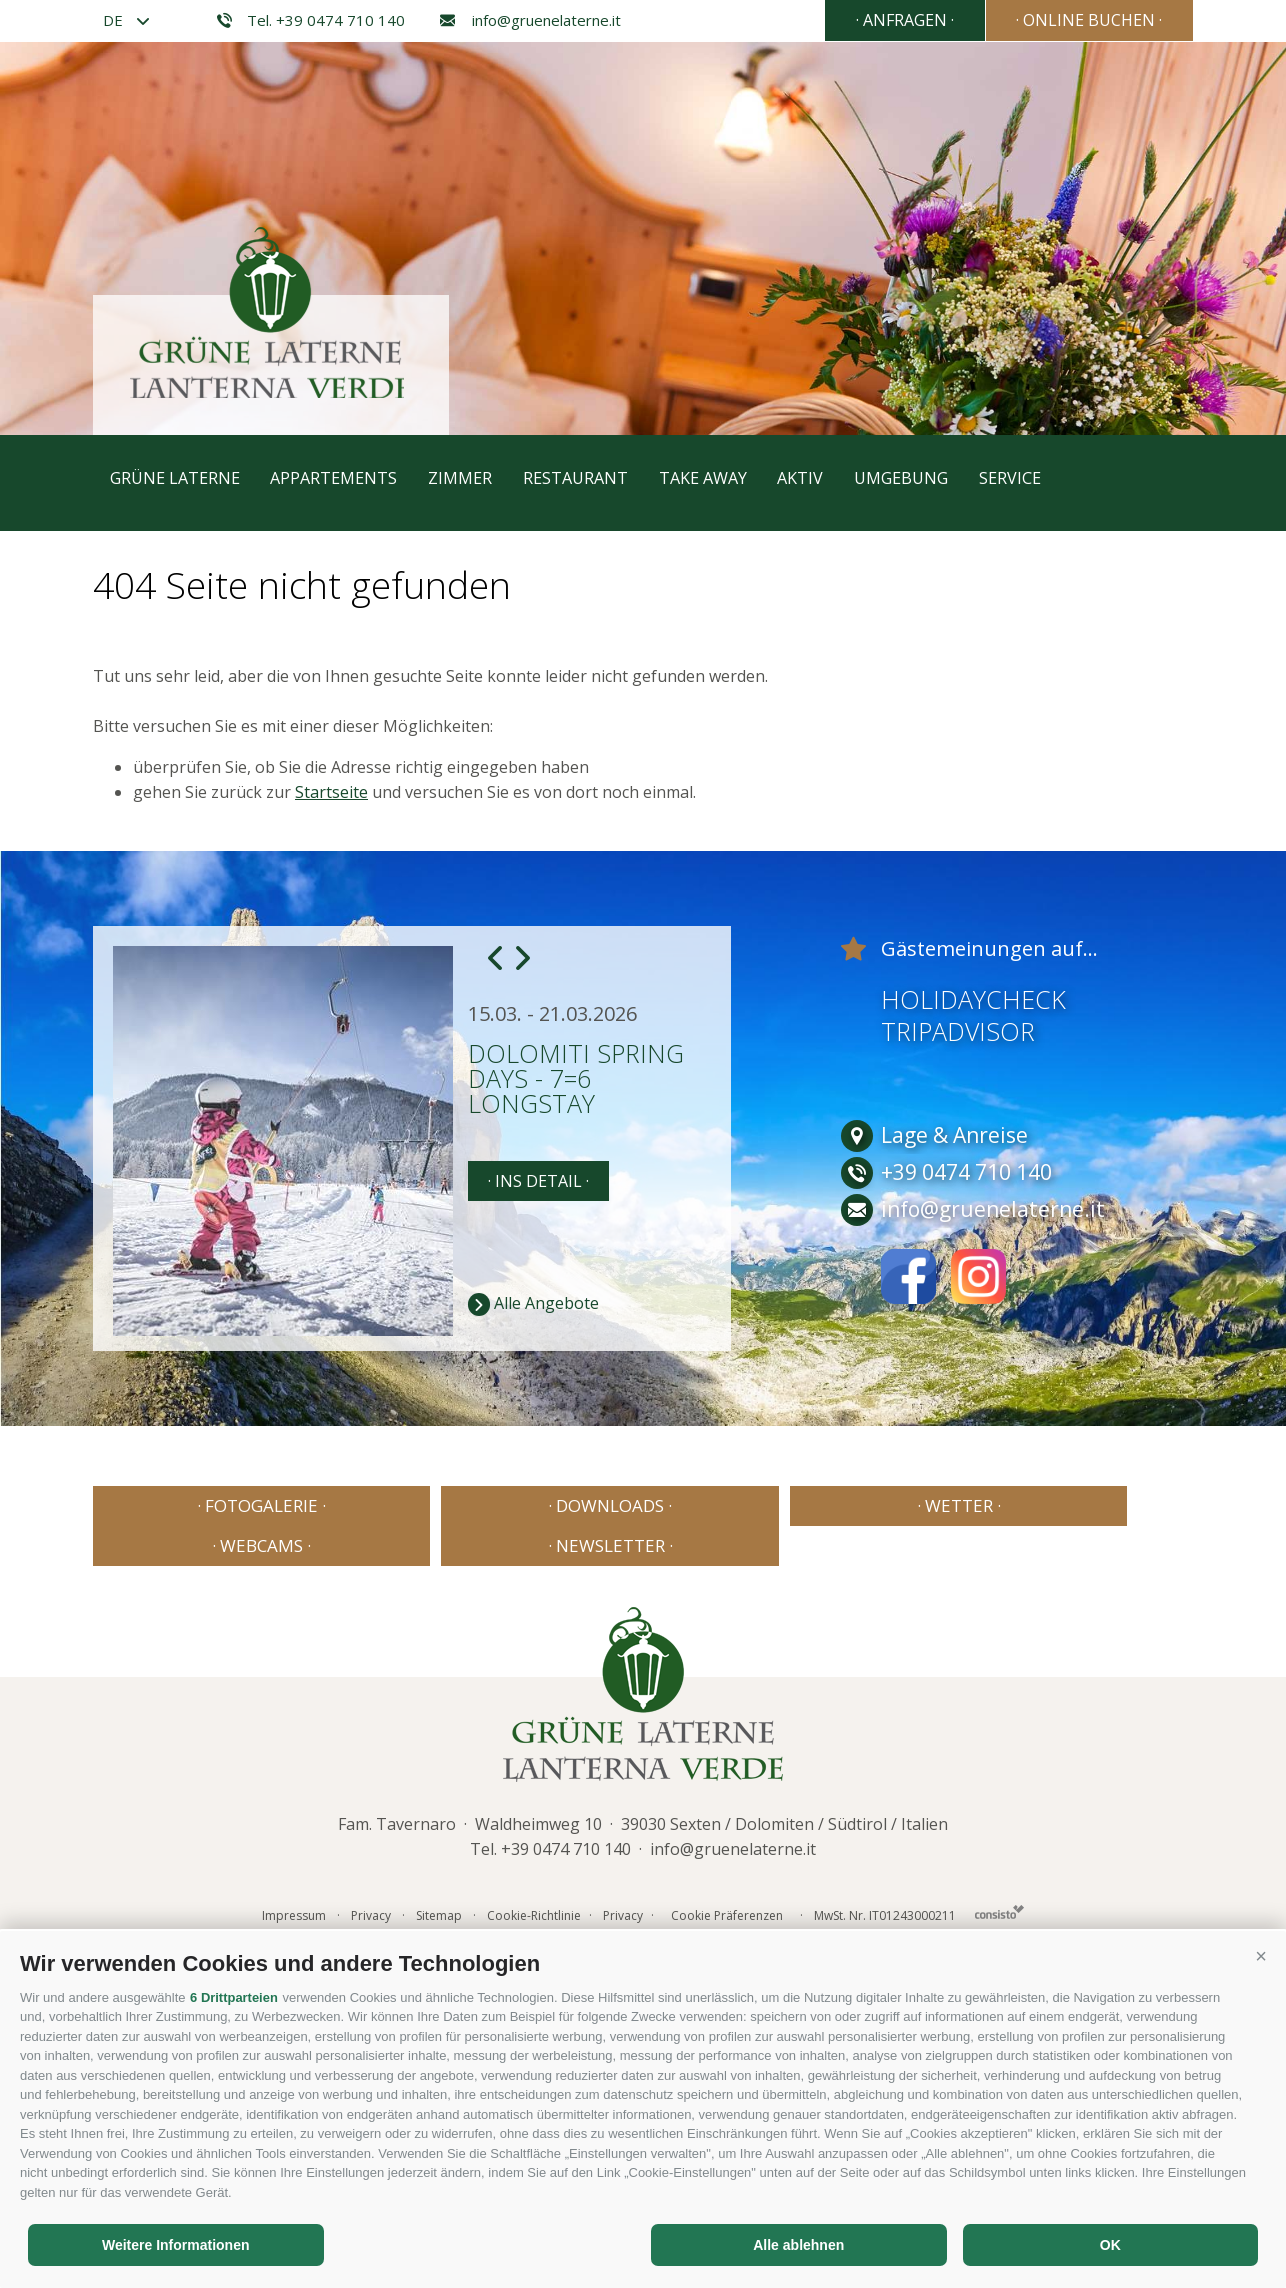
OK (1110, 2245)
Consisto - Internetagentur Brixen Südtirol (999, 1870)
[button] (1261, 1956)
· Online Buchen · (1088, 20)
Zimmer (472, 483)
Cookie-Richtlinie (534, 1874)
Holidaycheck (973, 999)
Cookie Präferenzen (727, 1874)
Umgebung (934, 483)
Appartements (340, 483)
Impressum (294, 1874)
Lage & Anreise (934, 1135)
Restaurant (592, 483)
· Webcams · (865, 1505)
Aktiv (828, 483)
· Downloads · (421, 1505)
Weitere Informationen (176, 2245)
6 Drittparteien (234, 1997)
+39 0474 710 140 (566, 1808)
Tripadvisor (958, 1031)
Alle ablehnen (798, 2245)
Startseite (331, 792)
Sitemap (439, 1874)
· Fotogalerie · (198, 1505)
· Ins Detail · (538, 1181)
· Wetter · (643, 1505)
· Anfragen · (901, 20)
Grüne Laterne (176, 483)
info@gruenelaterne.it (528, 20)
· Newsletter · (1087, 1505)
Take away (725, 483)
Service (1048, 483)
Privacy (371, 1874)
